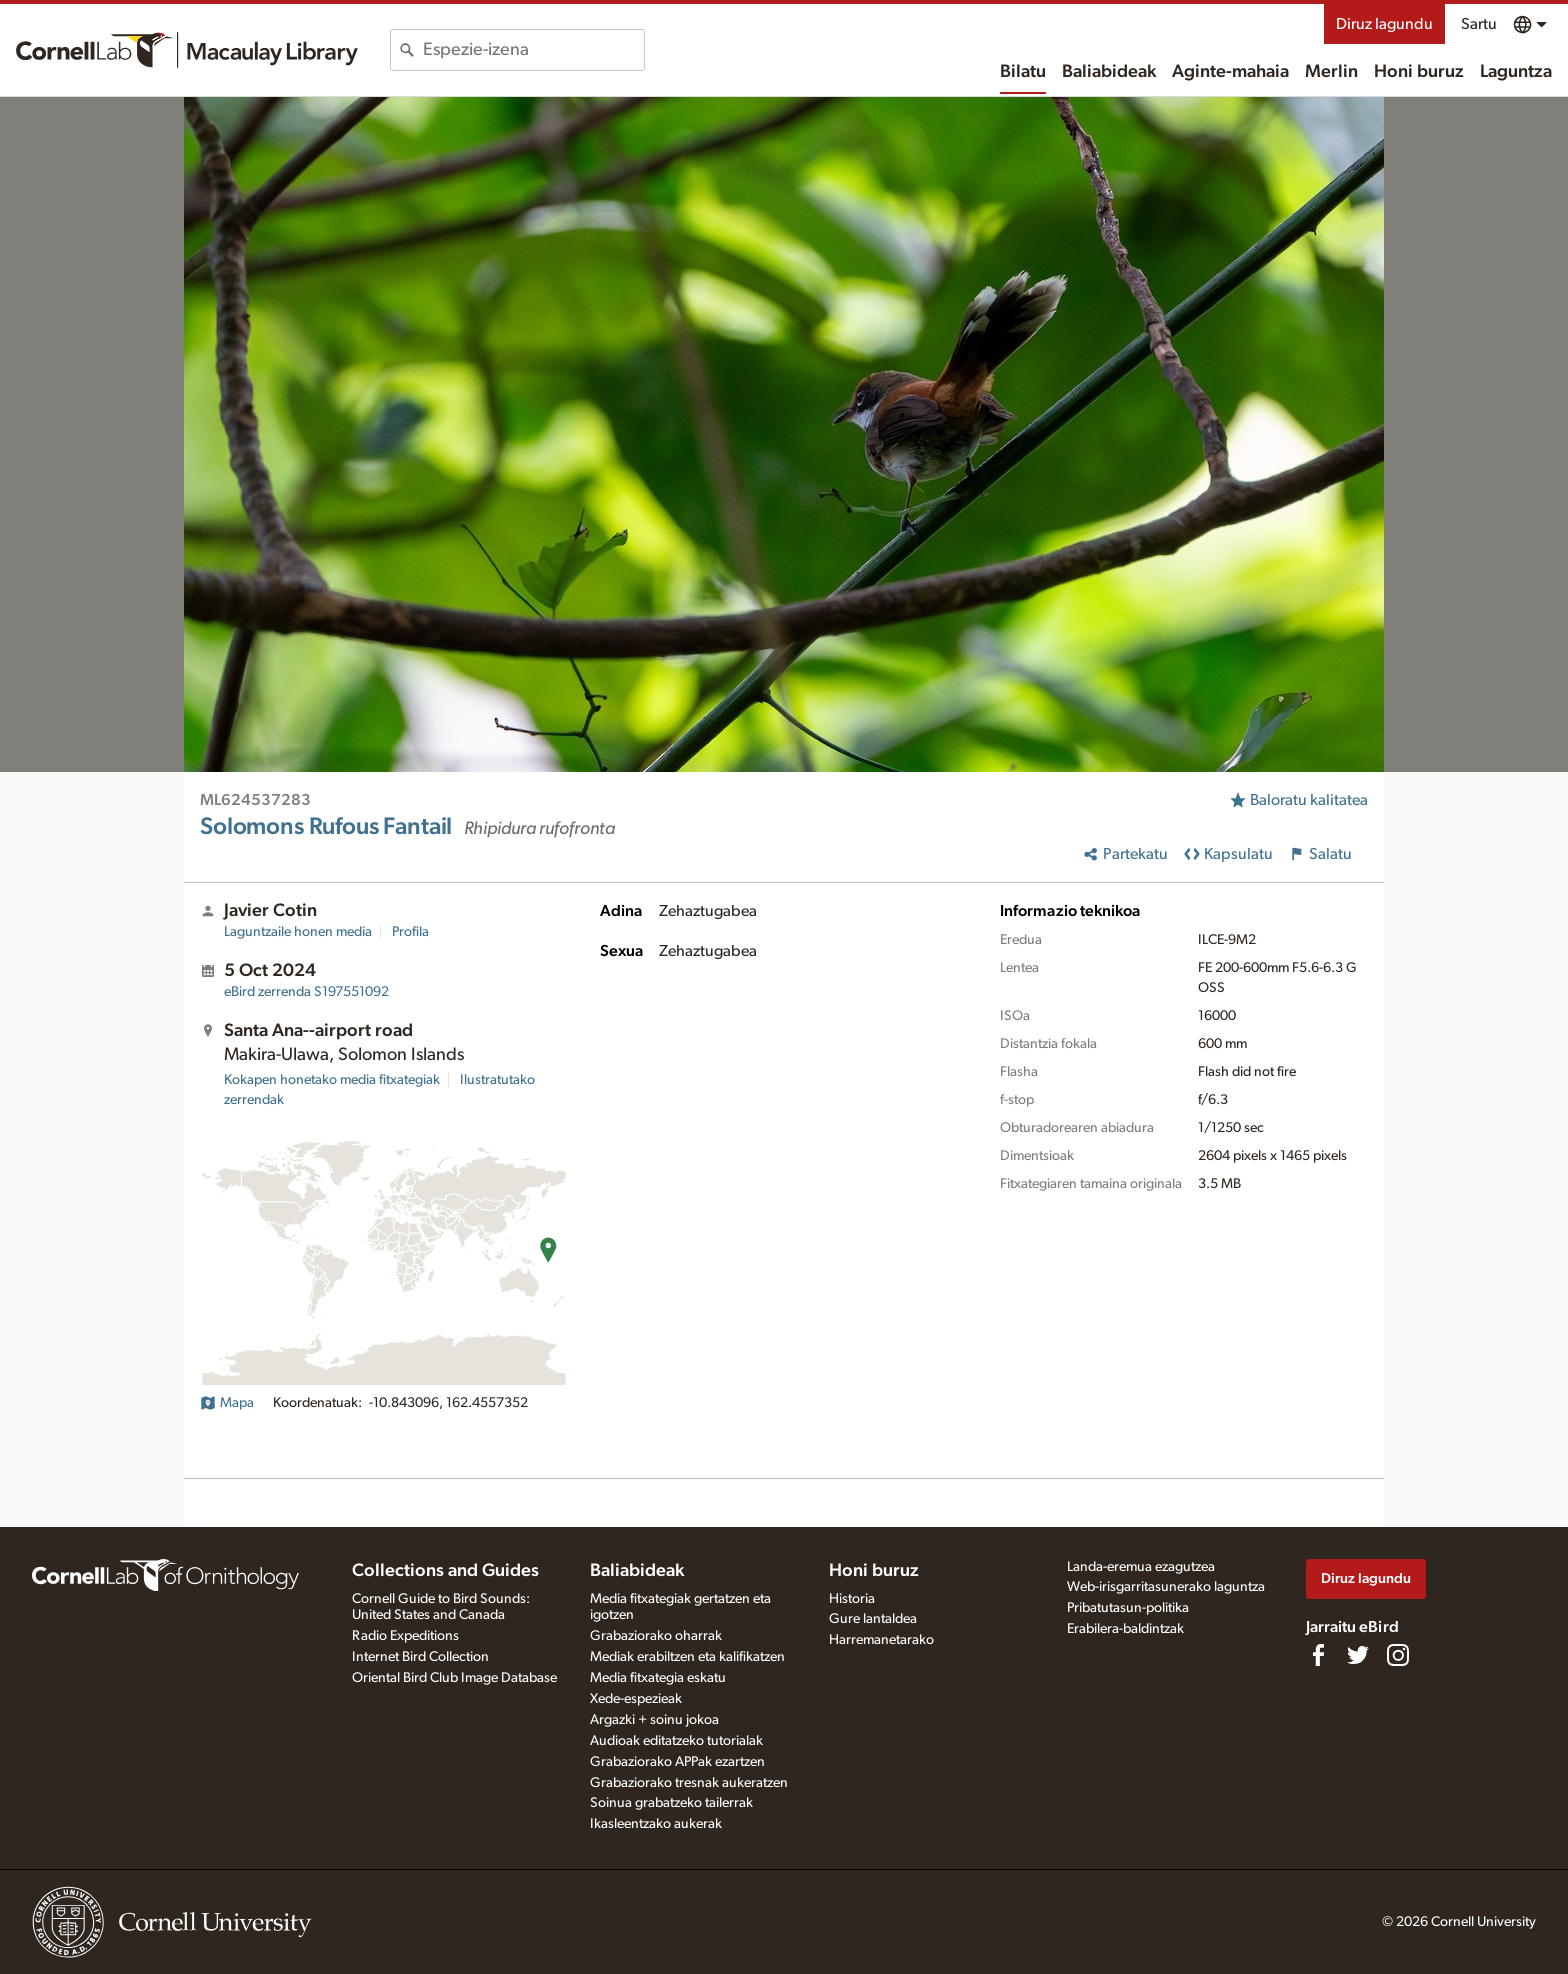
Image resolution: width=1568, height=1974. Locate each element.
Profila (410, 932)
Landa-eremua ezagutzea (1141, 1567)
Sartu (1479, 24)
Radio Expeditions (405, 1636)
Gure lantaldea (873, 1619)
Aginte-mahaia (1230, 72)
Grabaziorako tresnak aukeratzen (689, 1783)
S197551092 (306, 992)
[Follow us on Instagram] (1398, 1655)
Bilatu (1023, 72)
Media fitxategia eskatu (658, 1678)
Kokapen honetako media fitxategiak (332, 1080)
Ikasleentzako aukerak (656, 1824)
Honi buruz (1419, 72)
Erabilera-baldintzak (1125, 1629)
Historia (852, 1599)
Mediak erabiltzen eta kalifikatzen (687, 1657)
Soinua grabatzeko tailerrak (671, 1803)
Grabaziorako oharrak (656, 1636)
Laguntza (1516, 72)
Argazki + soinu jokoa (654, 1720)
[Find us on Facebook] (1318, 1655)
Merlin (1331, 72)
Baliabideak (1109, 72)
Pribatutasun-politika (1128, 1608)
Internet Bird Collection (420, 1657)
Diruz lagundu (1384, 24)
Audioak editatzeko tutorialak (676, 1741)
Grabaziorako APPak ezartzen (677, 1762)
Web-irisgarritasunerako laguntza (1166, 1587)
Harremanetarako (881, 1640)
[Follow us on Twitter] (1358, 1655)
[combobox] (533, 50)
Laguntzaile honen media (298, 932)
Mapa (227, 1403)
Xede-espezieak (636, 1699)
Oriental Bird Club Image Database (454, 1678)
